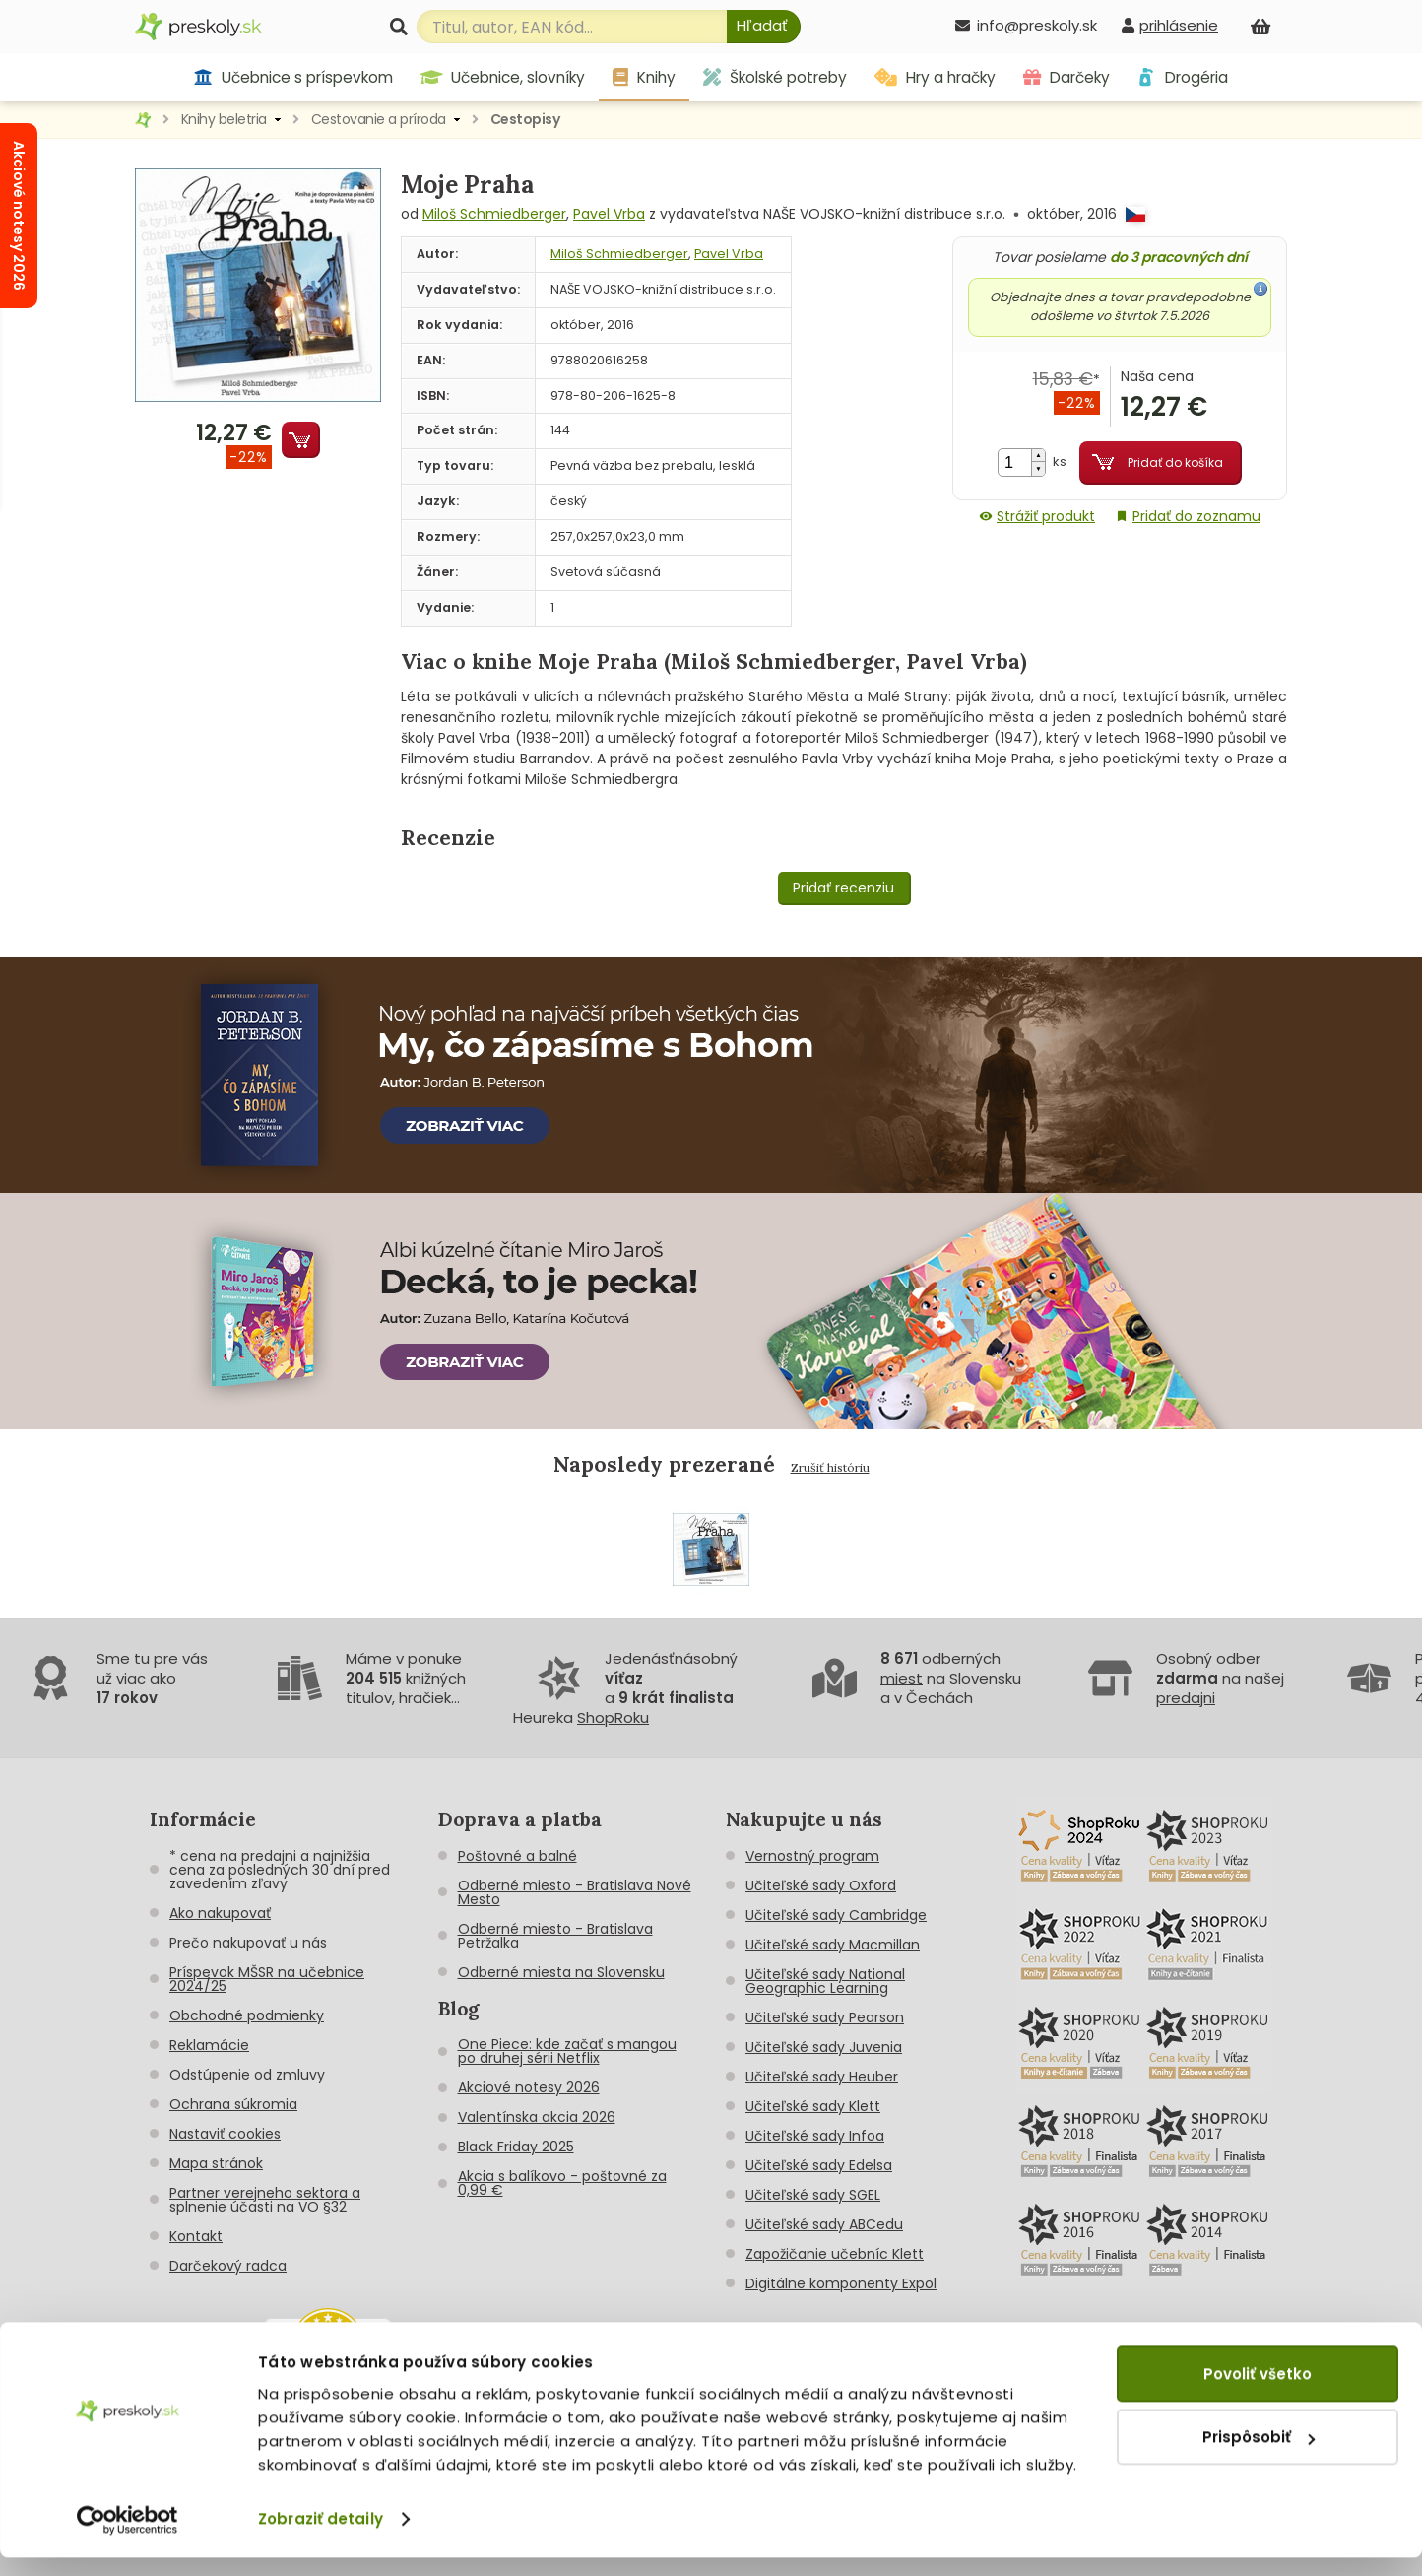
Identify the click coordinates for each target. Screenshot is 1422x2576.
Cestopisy (525, 119)
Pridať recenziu (843, 887)
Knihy (644, 77)
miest (901, 1678)
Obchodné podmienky (246, 2015)
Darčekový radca (228, 2266)
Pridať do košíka (1175, 462)
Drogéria (1182, 77)
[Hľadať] (764, 26)
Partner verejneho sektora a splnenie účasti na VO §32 (264, 2199)
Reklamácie (209, 2045)
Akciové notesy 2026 (529, 2087)
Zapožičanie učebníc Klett (834, 2254)
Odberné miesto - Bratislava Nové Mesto (574, 1892)
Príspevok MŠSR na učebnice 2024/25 (266, 1979)
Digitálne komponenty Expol (841, 2283)
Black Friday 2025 (516, 2146)
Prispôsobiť (1258, 2455)
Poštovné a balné (517, 1856)
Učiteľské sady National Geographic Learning (825, 1981)
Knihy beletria (224, 119)
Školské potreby (775, 77)
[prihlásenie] (1170, 25)
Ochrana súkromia (233, 2104)
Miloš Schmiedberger (494, 214)
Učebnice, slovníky (503, 77)
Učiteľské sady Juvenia (823, 2047)
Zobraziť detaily (320, 2537)
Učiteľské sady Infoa (814, 2136)
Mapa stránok (216, 2163)
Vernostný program (812, 1856)
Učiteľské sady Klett (812, 2106)
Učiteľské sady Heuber (821, 2076)
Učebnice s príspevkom (293, 77)
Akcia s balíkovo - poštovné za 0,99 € (562, 2183)
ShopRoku (613, 1717)
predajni (1185, 1697)
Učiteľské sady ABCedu (824, 2224)
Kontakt (196, 2236)
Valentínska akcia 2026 (536, 2117)
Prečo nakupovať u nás (248, 1942)
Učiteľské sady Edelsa (818, 2165)
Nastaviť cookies (225, 2134)
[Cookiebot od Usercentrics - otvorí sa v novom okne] (127, 2537)
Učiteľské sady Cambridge (836, 1915)
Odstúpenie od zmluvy (247, 2074)
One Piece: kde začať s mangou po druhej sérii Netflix (567, 2051)
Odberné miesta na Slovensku (561, 1972)
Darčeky (1066, 77)
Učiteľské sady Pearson (824, 2017)
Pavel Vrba (609, 214)
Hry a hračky (935, 77)
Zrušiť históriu (830, 1467)
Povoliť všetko (1257, 2392)
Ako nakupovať (220, 1913)
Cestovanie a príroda (378, 119)
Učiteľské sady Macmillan (832, 1944)
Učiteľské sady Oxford (820, 1885)
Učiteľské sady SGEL (812, 2195)
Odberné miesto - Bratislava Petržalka (555, 1935)
